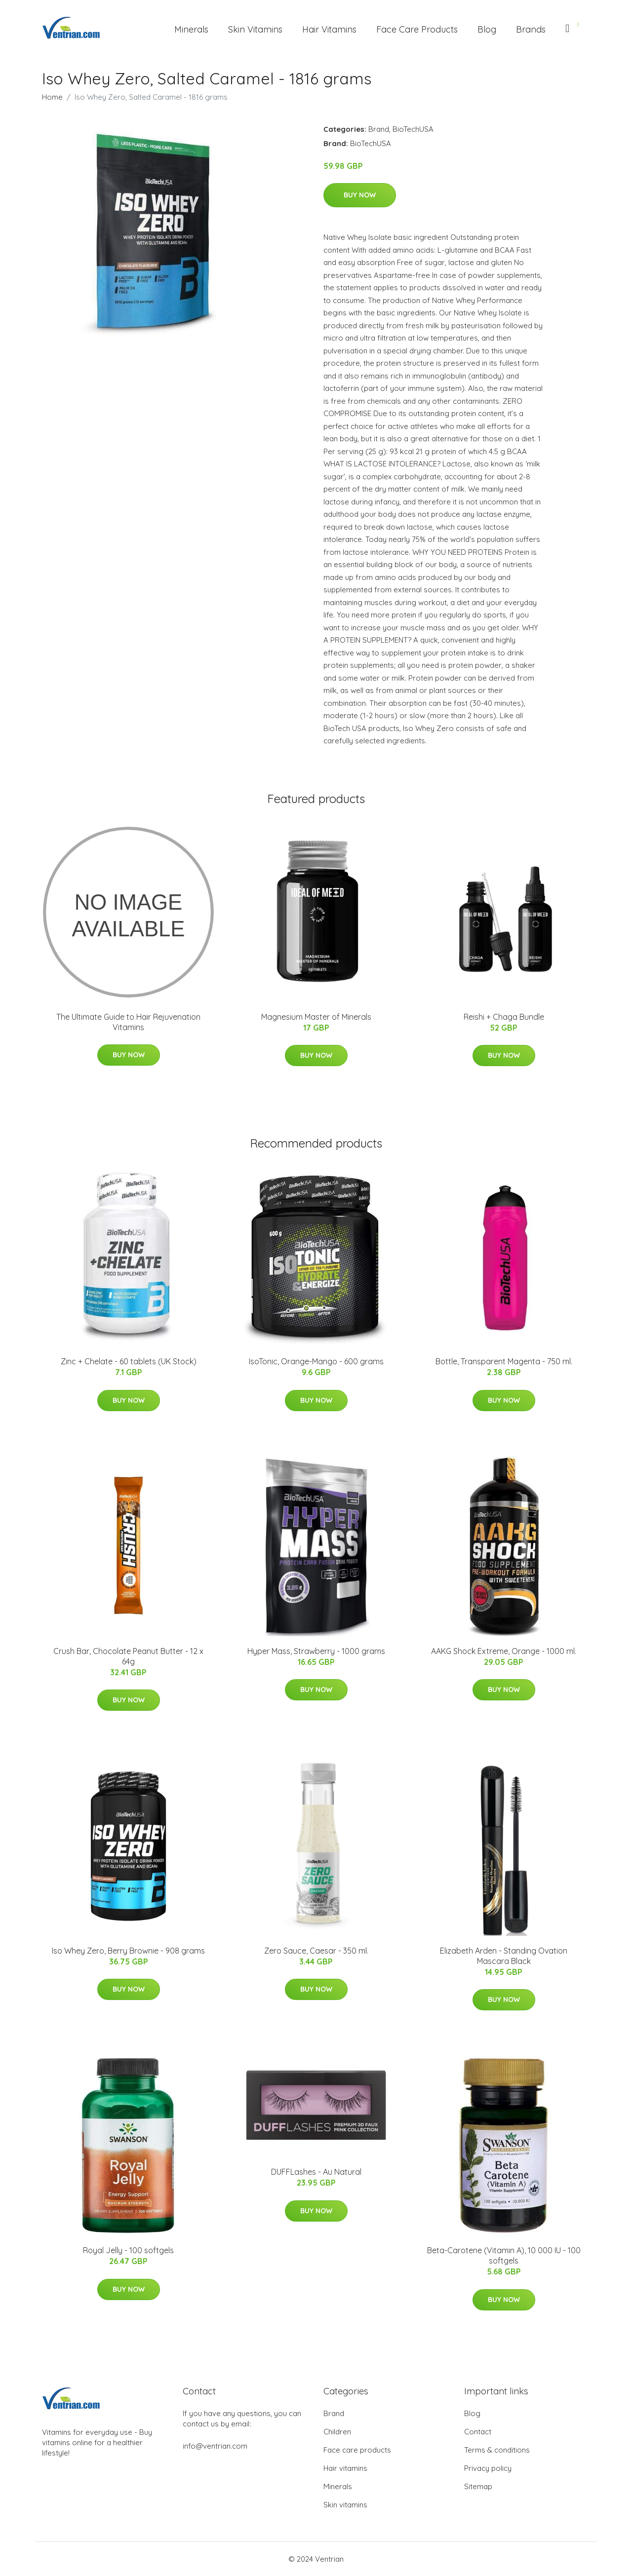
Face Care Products (417, 29)
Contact (477, 2431)
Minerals (191, 29)
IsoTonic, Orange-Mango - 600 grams (316, 1361)
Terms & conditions (497, 2450)
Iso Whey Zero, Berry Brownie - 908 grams (128, 1951)
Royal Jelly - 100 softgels (128, 2250)
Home (52, 97)
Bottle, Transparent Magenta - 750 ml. (503, 1361)
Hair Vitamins (329, 29)
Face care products (357, 2450)
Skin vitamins (345, 2504)
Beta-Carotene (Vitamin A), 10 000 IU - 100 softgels (504, 2255)
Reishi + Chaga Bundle (504, 1017)
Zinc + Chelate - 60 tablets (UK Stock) (129, 1361)
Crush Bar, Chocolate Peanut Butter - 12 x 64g (128, 1656)
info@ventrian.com (215, 2446)
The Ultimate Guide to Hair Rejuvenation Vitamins (128, 1022)
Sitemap (478, 2486)
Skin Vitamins (255, 29)
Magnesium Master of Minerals (316, 1017)
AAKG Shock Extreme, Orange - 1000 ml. (503, 1651)
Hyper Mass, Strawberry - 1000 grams (316, 1651)
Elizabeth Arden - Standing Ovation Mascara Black (503, 1956)
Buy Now (360, 195)
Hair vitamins (345, 2468)
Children (337, 2431)
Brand (378, 129)
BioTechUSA (413, 129)
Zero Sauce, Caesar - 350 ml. (316, 1951)
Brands (531, 29)
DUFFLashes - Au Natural (316, 2172)
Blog (486, 29)
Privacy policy (488, 2468)
